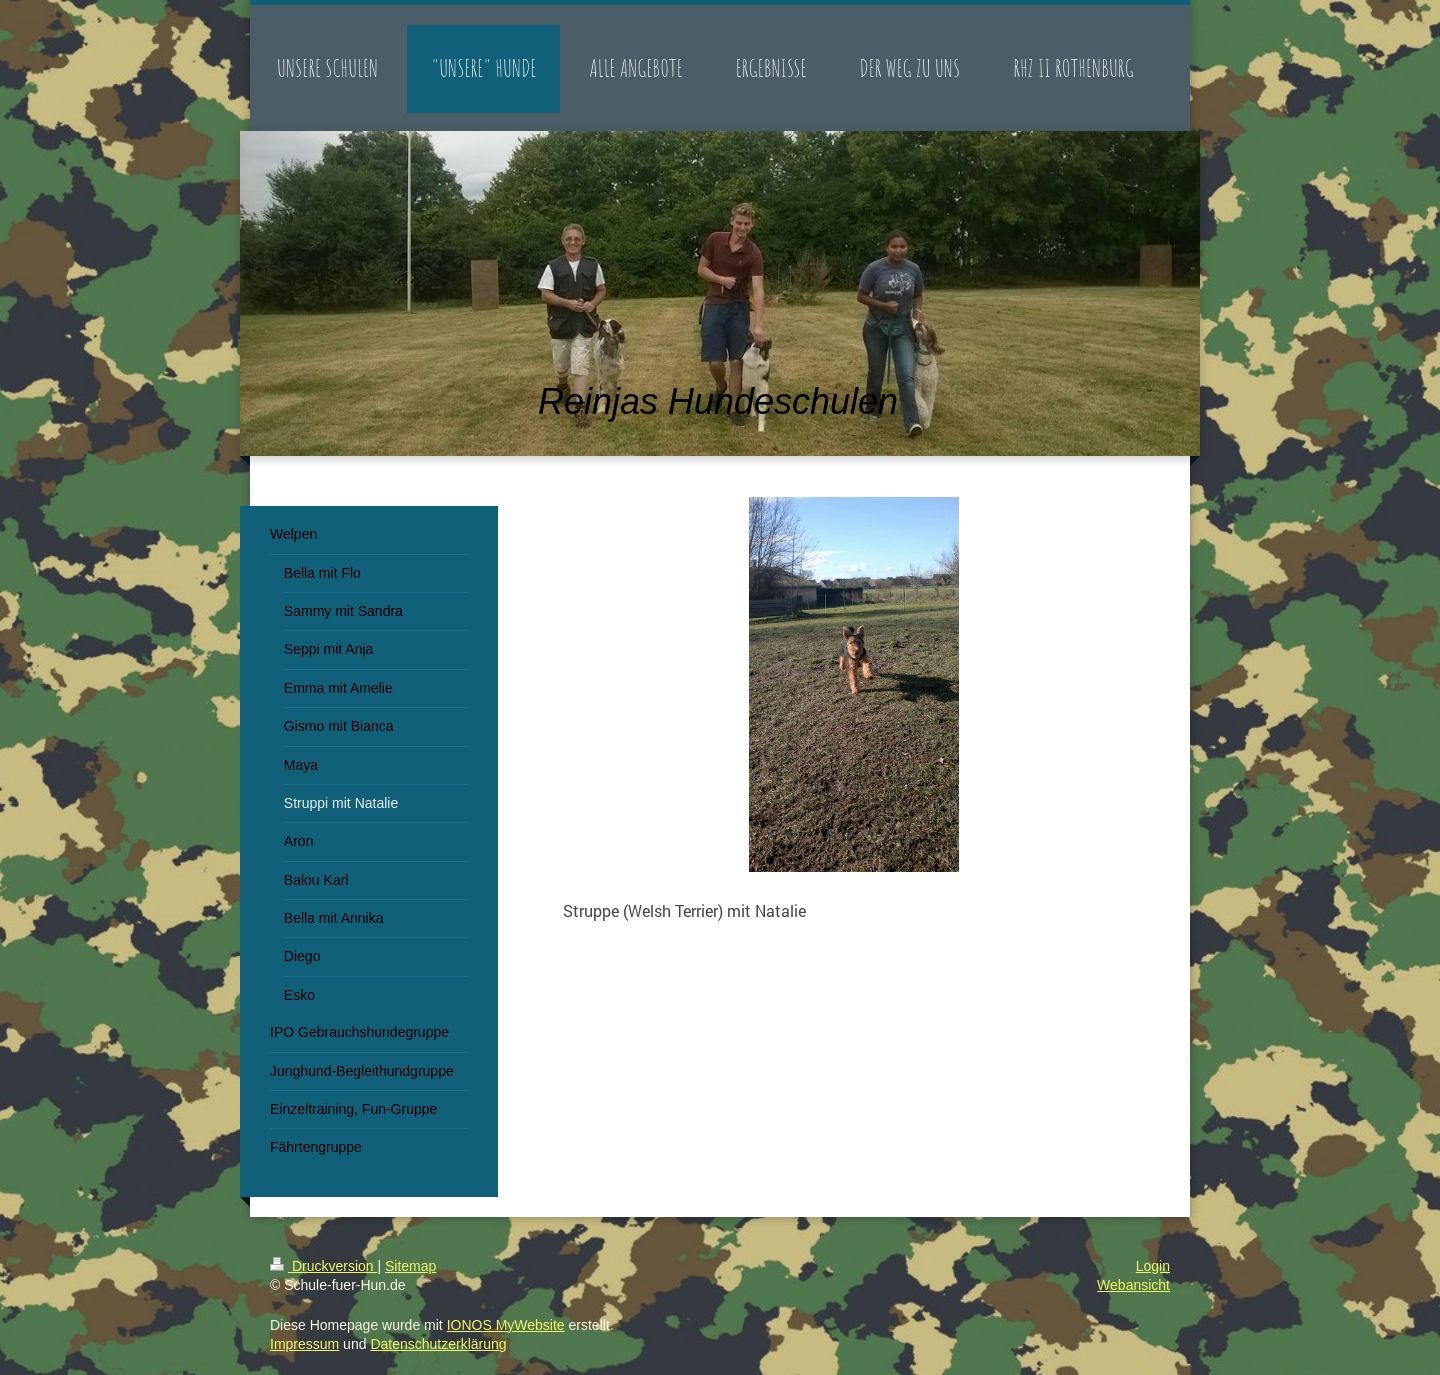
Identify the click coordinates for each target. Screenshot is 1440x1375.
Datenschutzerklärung (438, 1344)
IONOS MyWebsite (506, 1325)
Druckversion (323, 1266)
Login (1153, 1266)
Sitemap (410, 1266)
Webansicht (1133, 1285)
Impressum (304, 1344)
